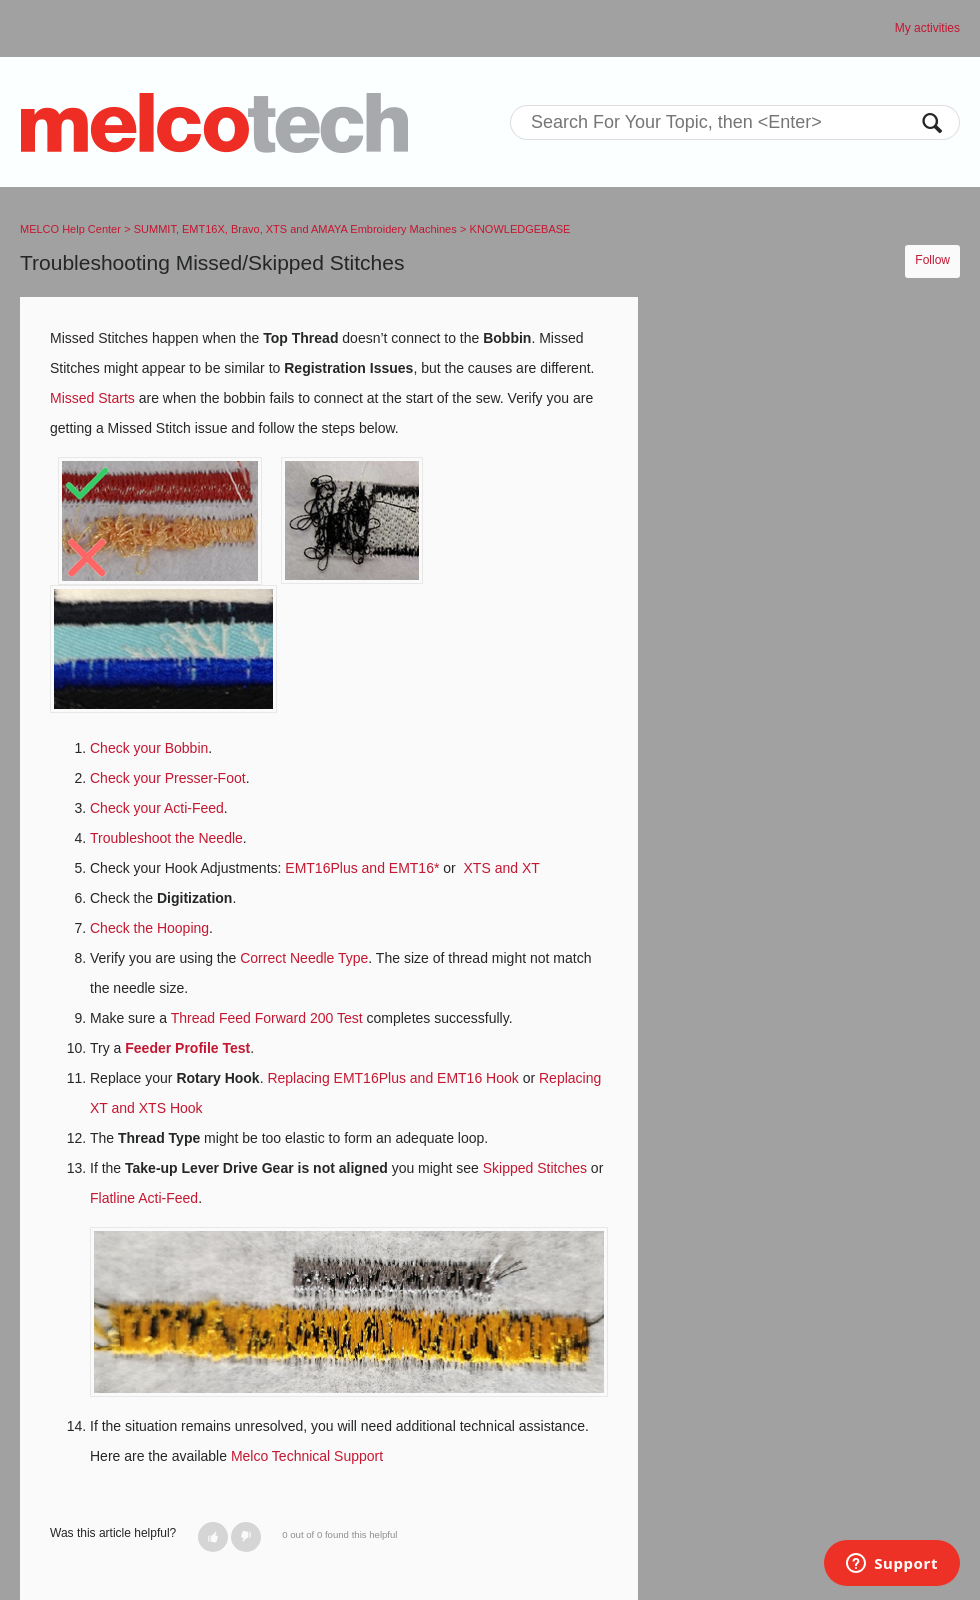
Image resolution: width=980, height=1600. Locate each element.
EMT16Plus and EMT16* (362, 868)
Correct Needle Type (304, 958)
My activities (927, 28)
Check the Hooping (149, 928)
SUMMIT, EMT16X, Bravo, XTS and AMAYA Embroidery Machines (295, 229)
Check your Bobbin (149, 748)
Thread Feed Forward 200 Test (267, 1018)
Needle (220, 838)
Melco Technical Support (307, 1456)
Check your (127, 778)
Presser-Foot (205, 778)
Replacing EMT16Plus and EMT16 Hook (392, 1078)
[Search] (735, 122)
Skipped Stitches (535, 1168)
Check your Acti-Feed (157, 808)
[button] (213, 1537)
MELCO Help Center (70, 229)
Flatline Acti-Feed (144, 1198)
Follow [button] (932, 260)
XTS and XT (502, 868)
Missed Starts (92, 398)
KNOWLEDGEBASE (520, 229)
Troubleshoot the (144, 838)
